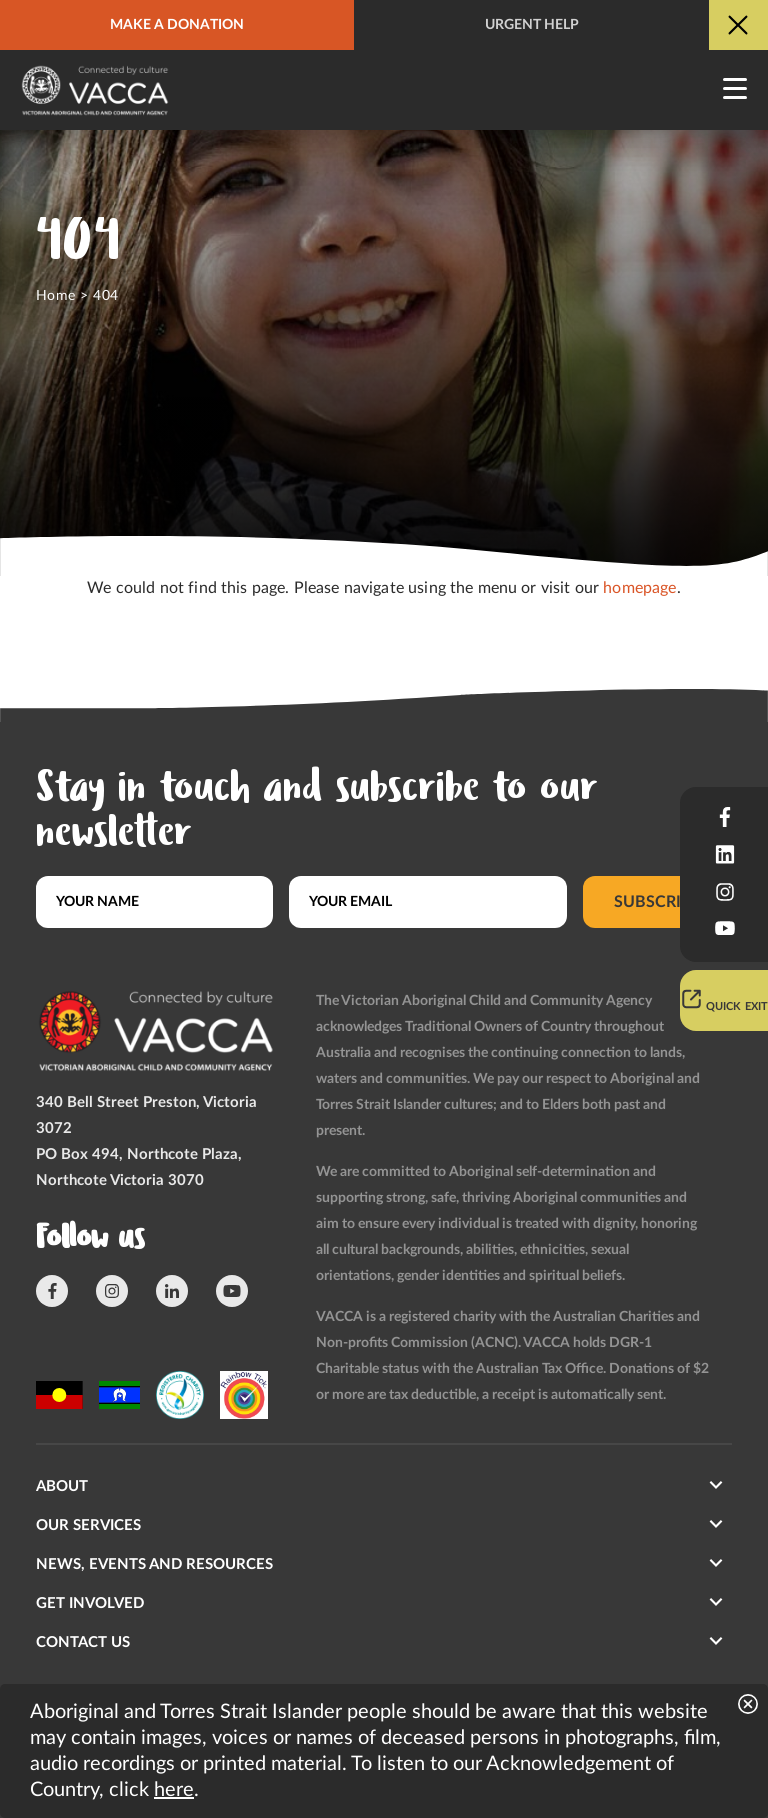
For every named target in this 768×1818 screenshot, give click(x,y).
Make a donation (177, 25)
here (174, 1790)
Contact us (83, 1642)
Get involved (90, 1603)
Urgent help (532, 25)
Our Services (88, 1525)
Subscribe (657, 902)
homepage (639, 588)
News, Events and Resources (154, 1564)
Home (56, 296)
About (62, 1486)
